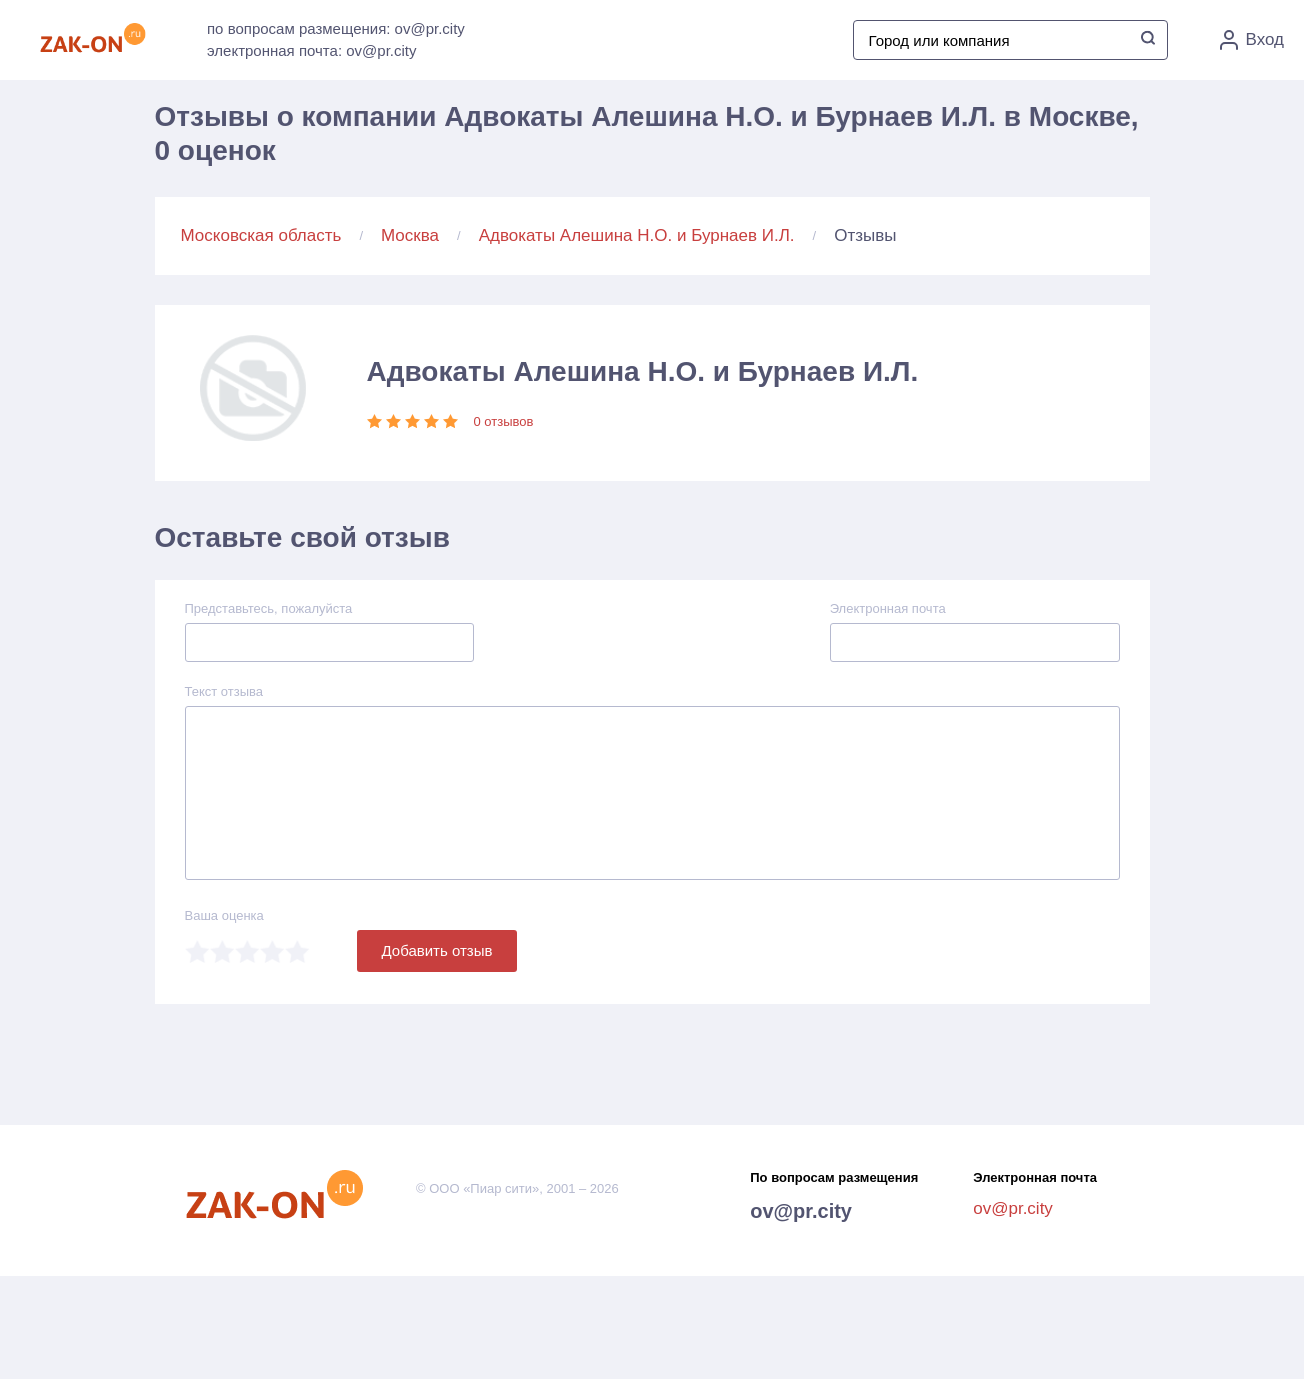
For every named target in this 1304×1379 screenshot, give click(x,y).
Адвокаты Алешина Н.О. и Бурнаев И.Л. (637, 235)
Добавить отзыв (437, 950)
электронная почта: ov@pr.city (311, 50)
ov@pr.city (801, 1211)
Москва (410, 235)
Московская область (261, 235)
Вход (1252, 40)
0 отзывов (504, 421)
